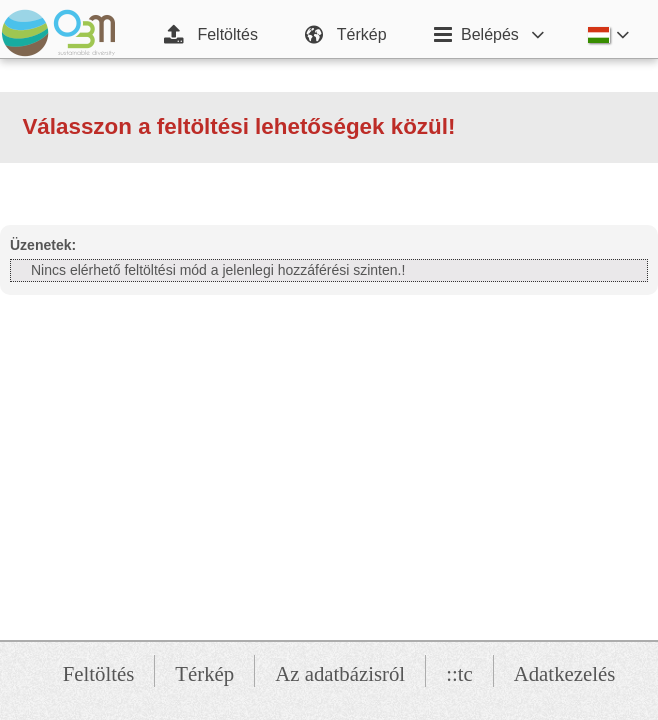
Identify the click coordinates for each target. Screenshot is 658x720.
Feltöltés (99, 673)
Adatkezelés (565, 673)
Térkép (204, 673)
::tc (459, 673)
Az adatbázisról (340, 673)
